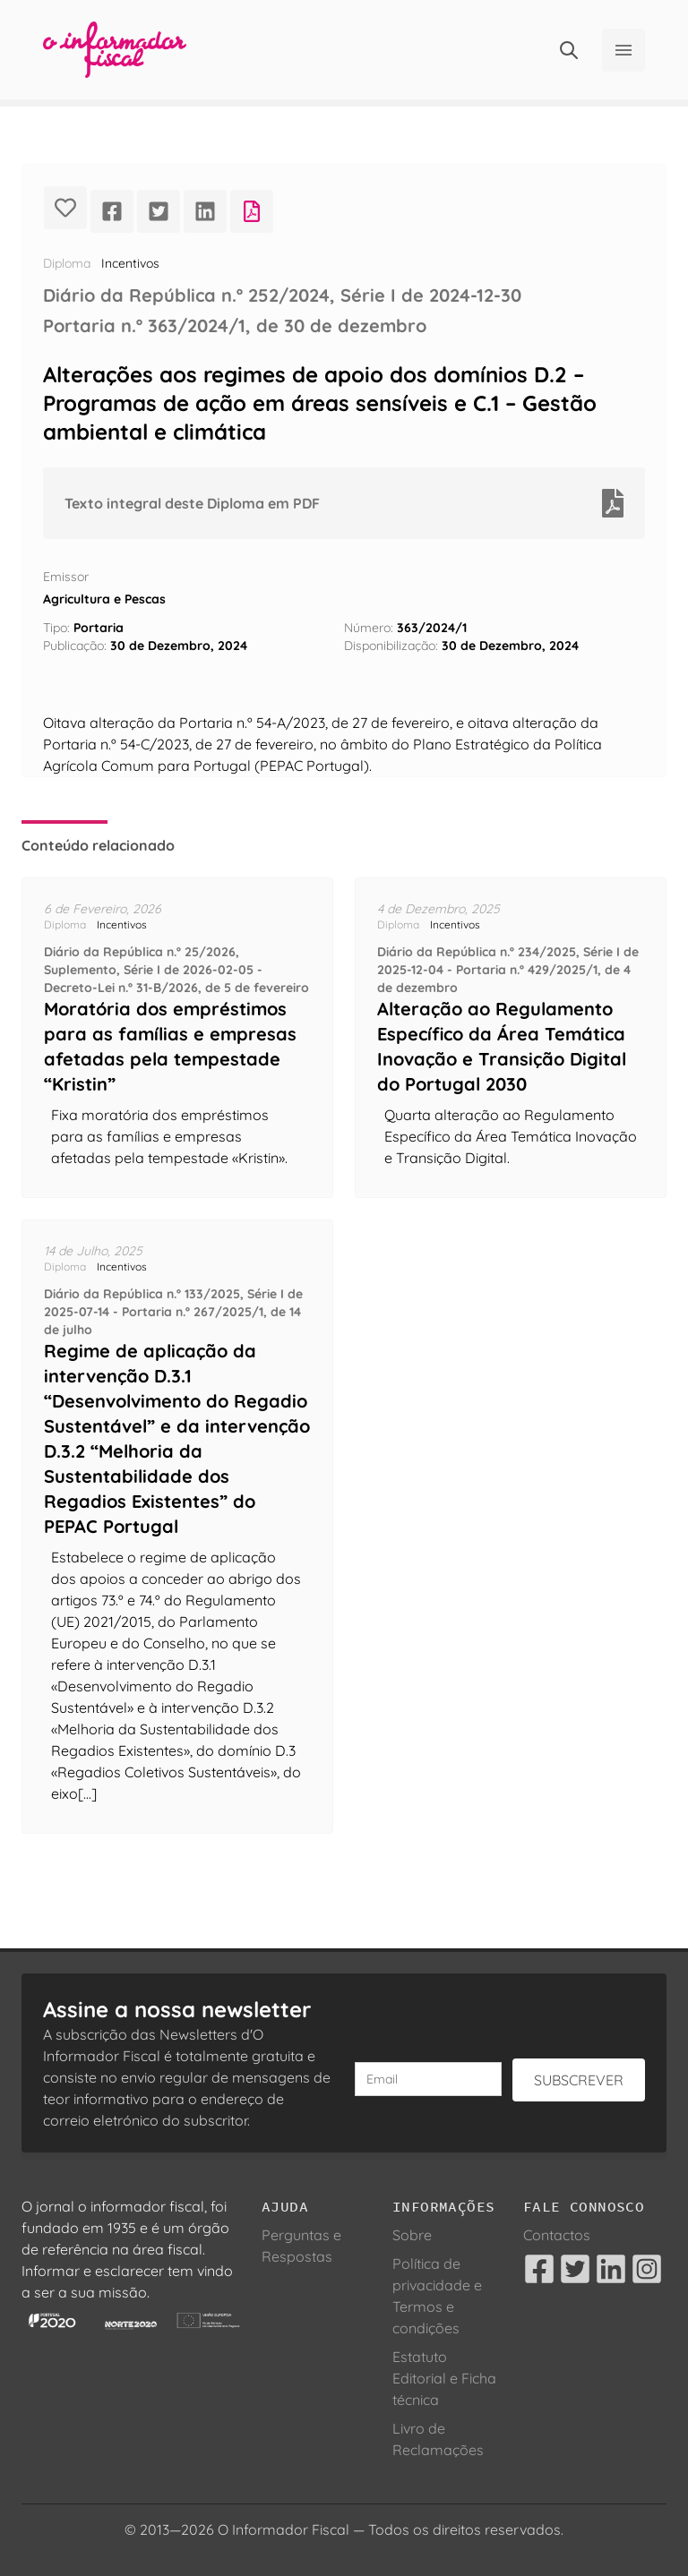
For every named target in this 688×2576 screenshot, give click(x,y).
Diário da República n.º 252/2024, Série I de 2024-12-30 (282, 295)
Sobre (412, 2235)
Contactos (556, 2235)
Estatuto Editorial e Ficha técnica (444, 2378)
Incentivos (130, 263)
